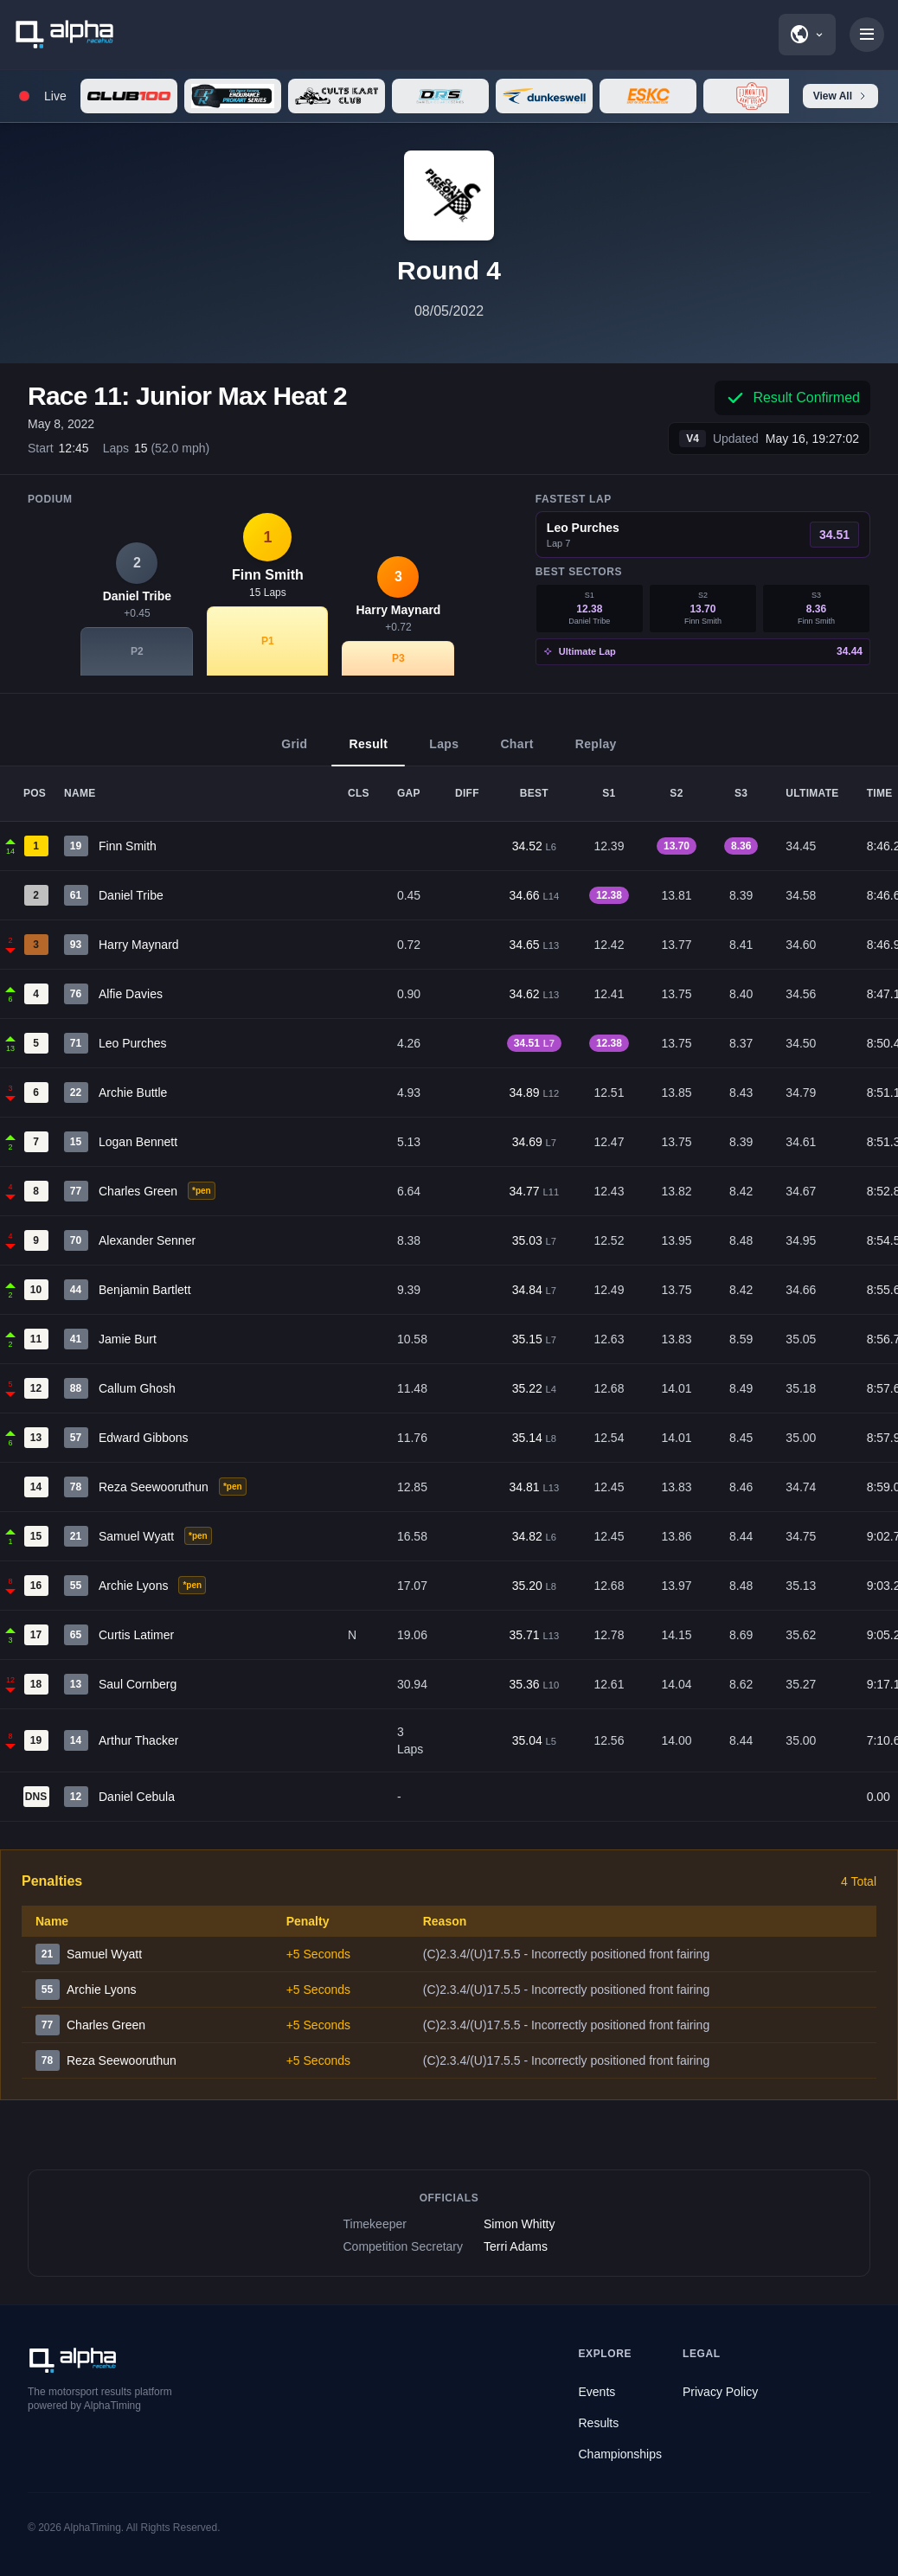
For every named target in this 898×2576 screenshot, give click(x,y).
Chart (516, 751)
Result (368, 751)
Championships (621, 2454)
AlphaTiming (92, 2528)
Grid (294, 751)
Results (599, 2423)
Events (597, 2392)
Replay (596, 751)
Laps (444, 751)
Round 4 (449, 270)
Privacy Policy (720, 2392)
